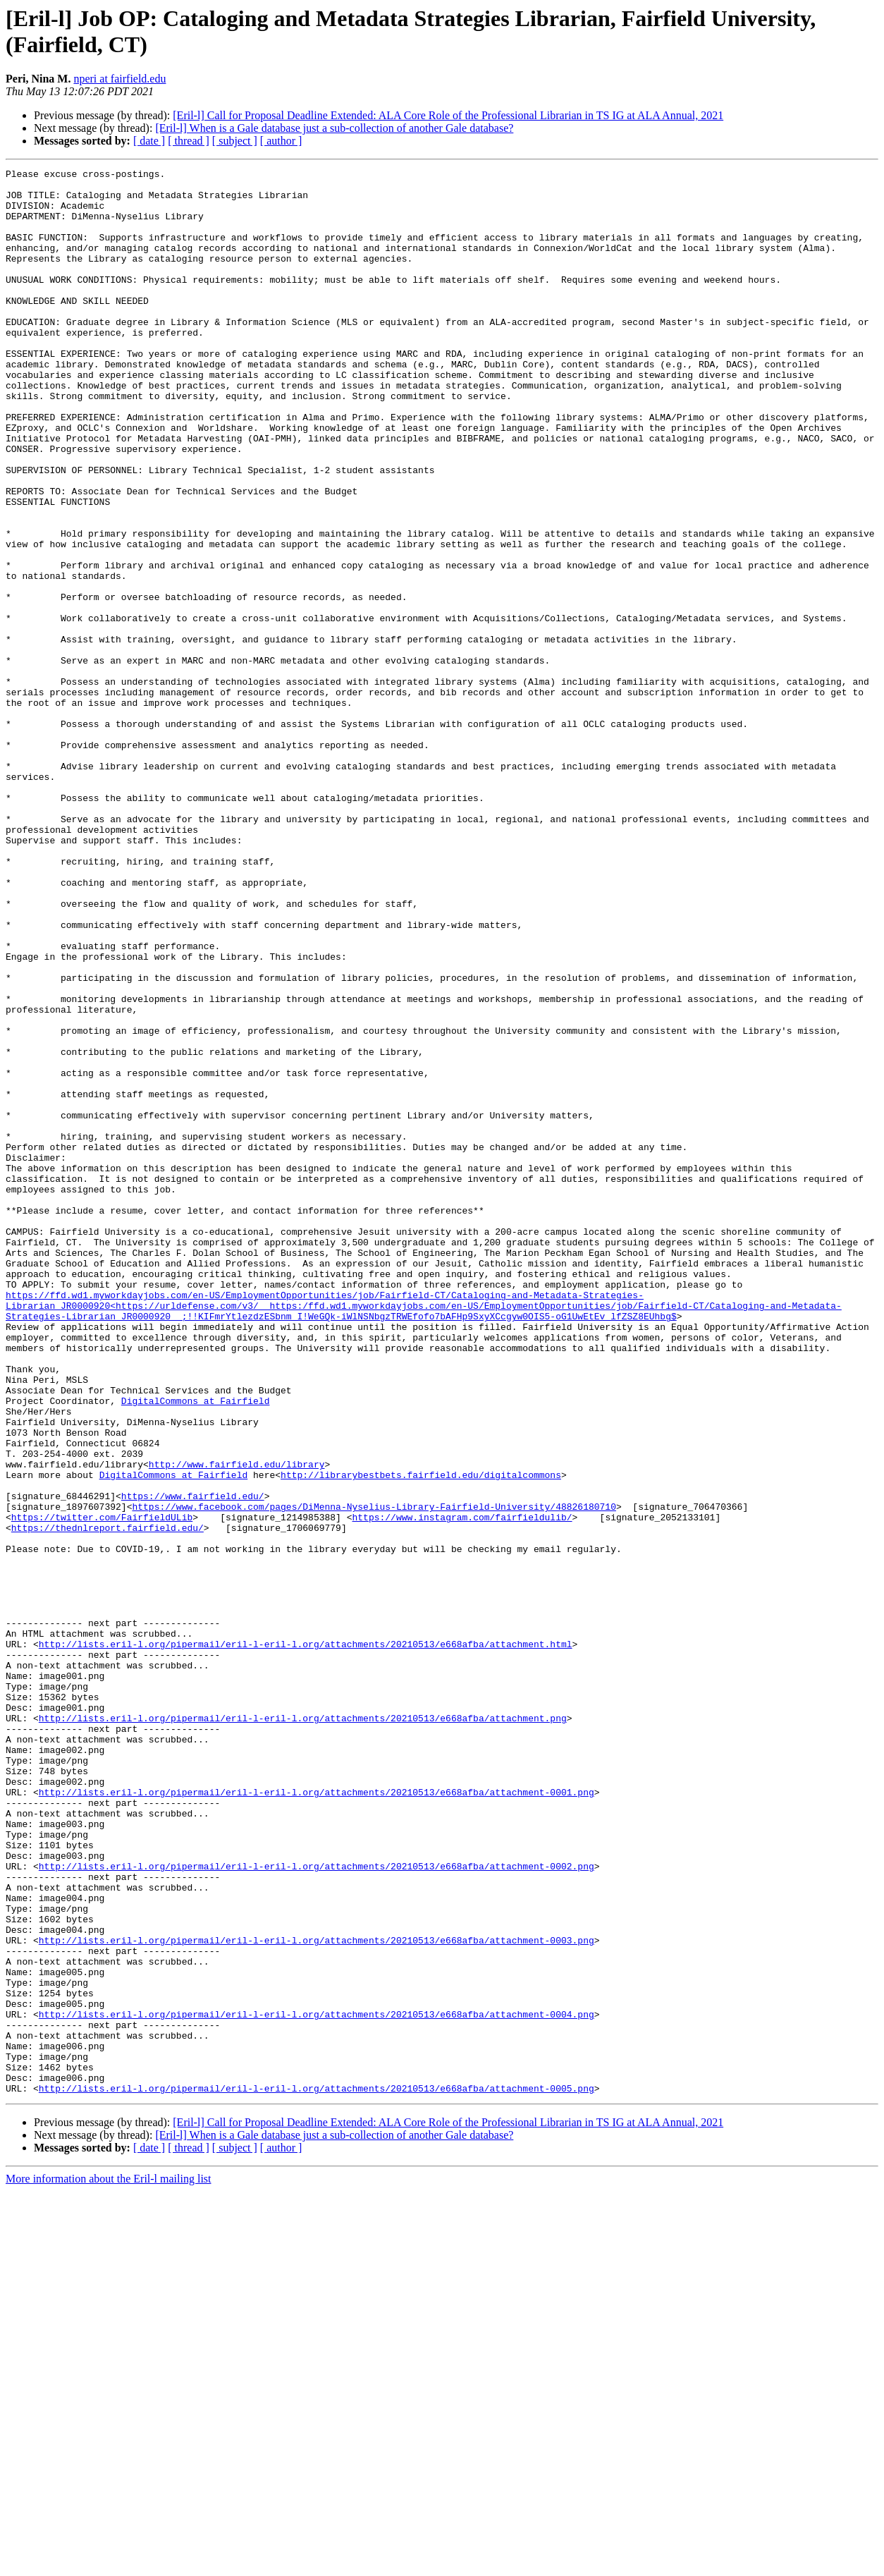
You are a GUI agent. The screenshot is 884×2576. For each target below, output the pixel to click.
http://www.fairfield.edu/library (237, 1724)
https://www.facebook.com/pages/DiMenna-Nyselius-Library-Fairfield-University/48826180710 (373, 1775)
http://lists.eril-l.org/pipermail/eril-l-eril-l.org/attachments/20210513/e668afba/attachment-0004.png (316, 2384)
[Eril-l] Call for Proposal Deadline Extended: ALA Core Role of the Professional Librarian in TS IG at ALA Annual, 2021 (448, 115)
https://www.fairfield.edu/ (192, 1762)
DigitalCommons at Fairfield (195, 1648)
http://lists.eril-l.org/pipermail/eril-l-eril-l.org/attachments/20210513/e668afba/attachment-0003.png (316, 2295)
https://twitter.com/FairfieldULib (101, 1787)
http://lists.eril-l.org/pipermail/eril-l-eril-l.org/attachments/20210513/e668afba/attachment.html (305, 1940)
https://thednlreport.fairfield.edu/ (107, 1800)
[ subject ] (234, 141)
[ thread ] (188, 141)
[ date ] (149, 141)
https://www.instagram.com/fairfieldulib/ (462, 1787)
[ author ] (281, 141)
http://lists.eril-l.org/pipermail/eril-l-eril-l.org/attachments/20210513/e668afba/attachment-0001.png (316, 2117)
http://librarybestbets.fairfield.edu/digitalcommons (421, 1736)
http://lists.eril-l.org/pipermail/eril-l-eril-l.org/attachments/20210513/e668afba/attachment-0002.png (316, 2206)
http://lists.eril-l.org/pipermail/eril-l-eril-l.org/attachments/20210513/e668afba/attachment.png (303, 2028)
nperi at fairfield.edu (119, 79)
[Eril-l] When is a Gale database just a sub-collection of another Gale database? (334, 128)
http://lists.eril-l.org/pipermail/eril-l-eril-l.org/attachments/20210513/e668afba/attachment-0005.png (316, 2473)
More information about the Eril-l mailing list (108, 2564)
